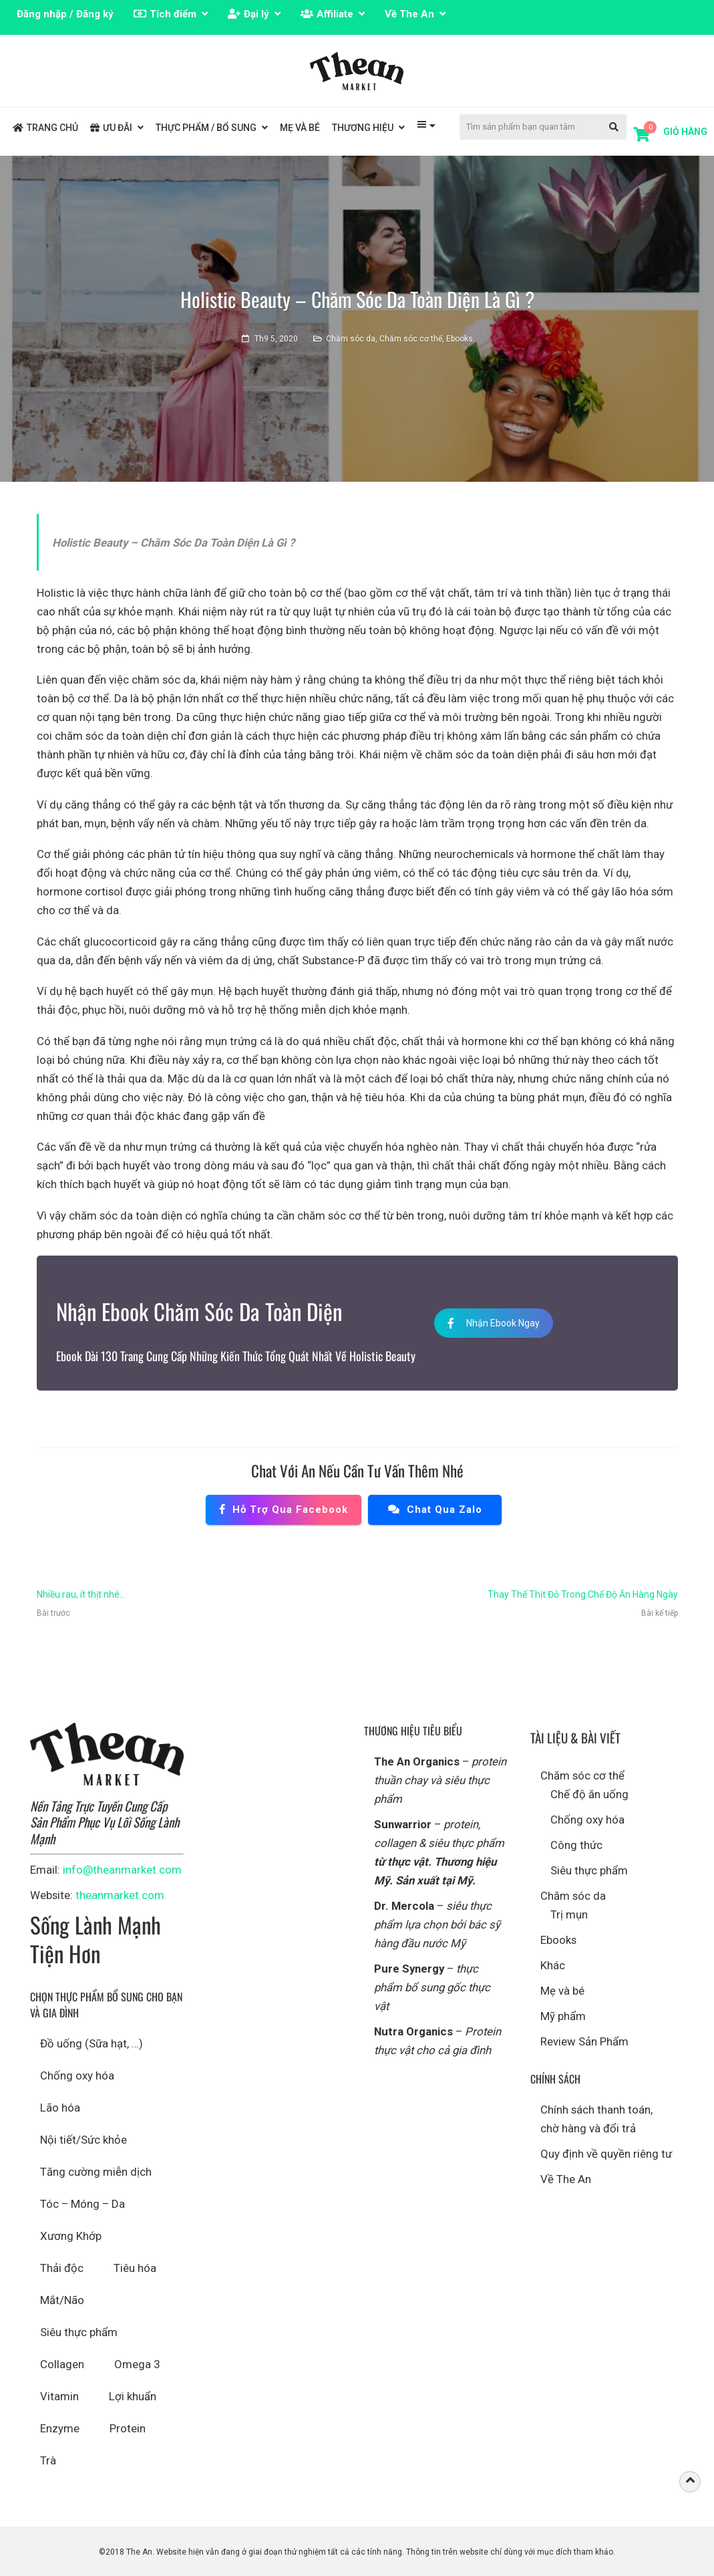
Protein (128, 2428)
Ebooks (459, 338)
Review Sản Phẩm (584, 2041)
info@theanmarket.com (122, 1869)
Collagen (62, 2364)
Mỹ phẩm (563, 2016)
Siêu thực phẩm (79, 2332)
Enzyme (59, 2428)
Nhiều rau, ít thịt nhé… (81, 1594)
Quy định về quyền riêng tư (606, 2153)
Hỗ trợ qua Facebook (283, 1510)
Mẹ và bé (562, 1990)
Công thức (576, 1845)
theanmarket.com (119, 1895)
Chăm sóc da (350, 338)
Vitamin (59, 2396)
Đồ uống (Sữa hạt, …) (91, 2043)
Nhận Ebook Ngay (494, 1323)
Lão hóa (60, 2107)
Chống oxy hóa (77, 2075)
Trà (48, 2460)
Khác (552, 1965)
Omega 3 (137, 2364)
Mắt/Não (62, 2300)
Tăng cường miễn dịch (96, 2171)
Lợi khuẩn (132, 2396)
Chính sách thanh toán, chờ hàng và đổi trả (596, 2119)
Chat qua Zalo (435, 1510)
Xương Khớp (71, 2236)
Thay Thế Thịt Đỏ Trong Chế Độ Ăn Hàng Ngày (583, 1594)
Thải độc (61, 2268)
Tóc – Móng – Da (82, 2203)
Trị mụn (569, 1914)
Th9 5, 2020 (276, 338)
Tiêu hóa (135, 2268)
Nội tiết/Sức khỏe (83, 2139)
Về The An (565, 2179)
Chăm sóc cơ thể (410, 338)
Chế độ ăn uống (589, 1794)
